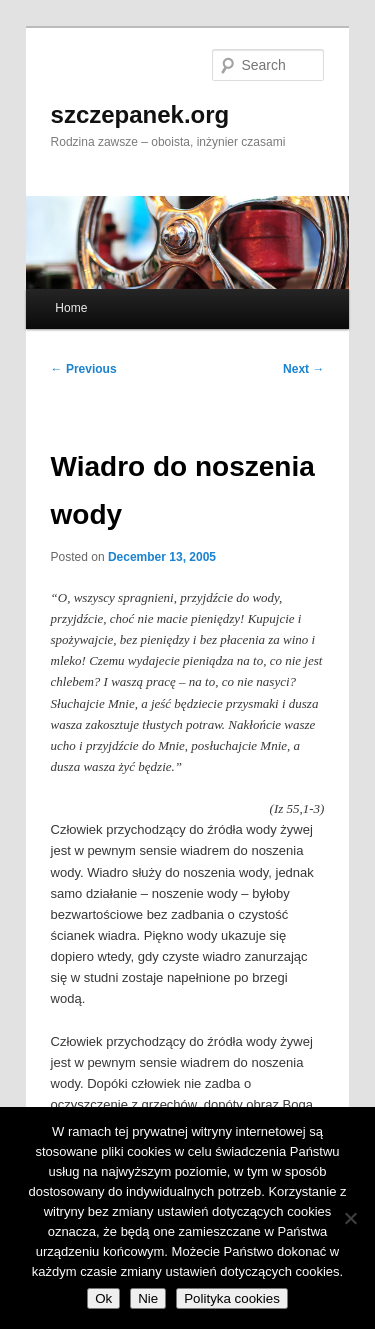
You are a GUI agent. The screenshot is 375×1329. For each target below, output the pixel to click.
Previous (84, 369)
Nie (148, 1298)
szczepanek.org (140, 114)
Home (71, 308)
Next (303, 369)
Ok (103, 1298)
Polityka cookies (232, 1298)
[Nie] (350, 1218)
